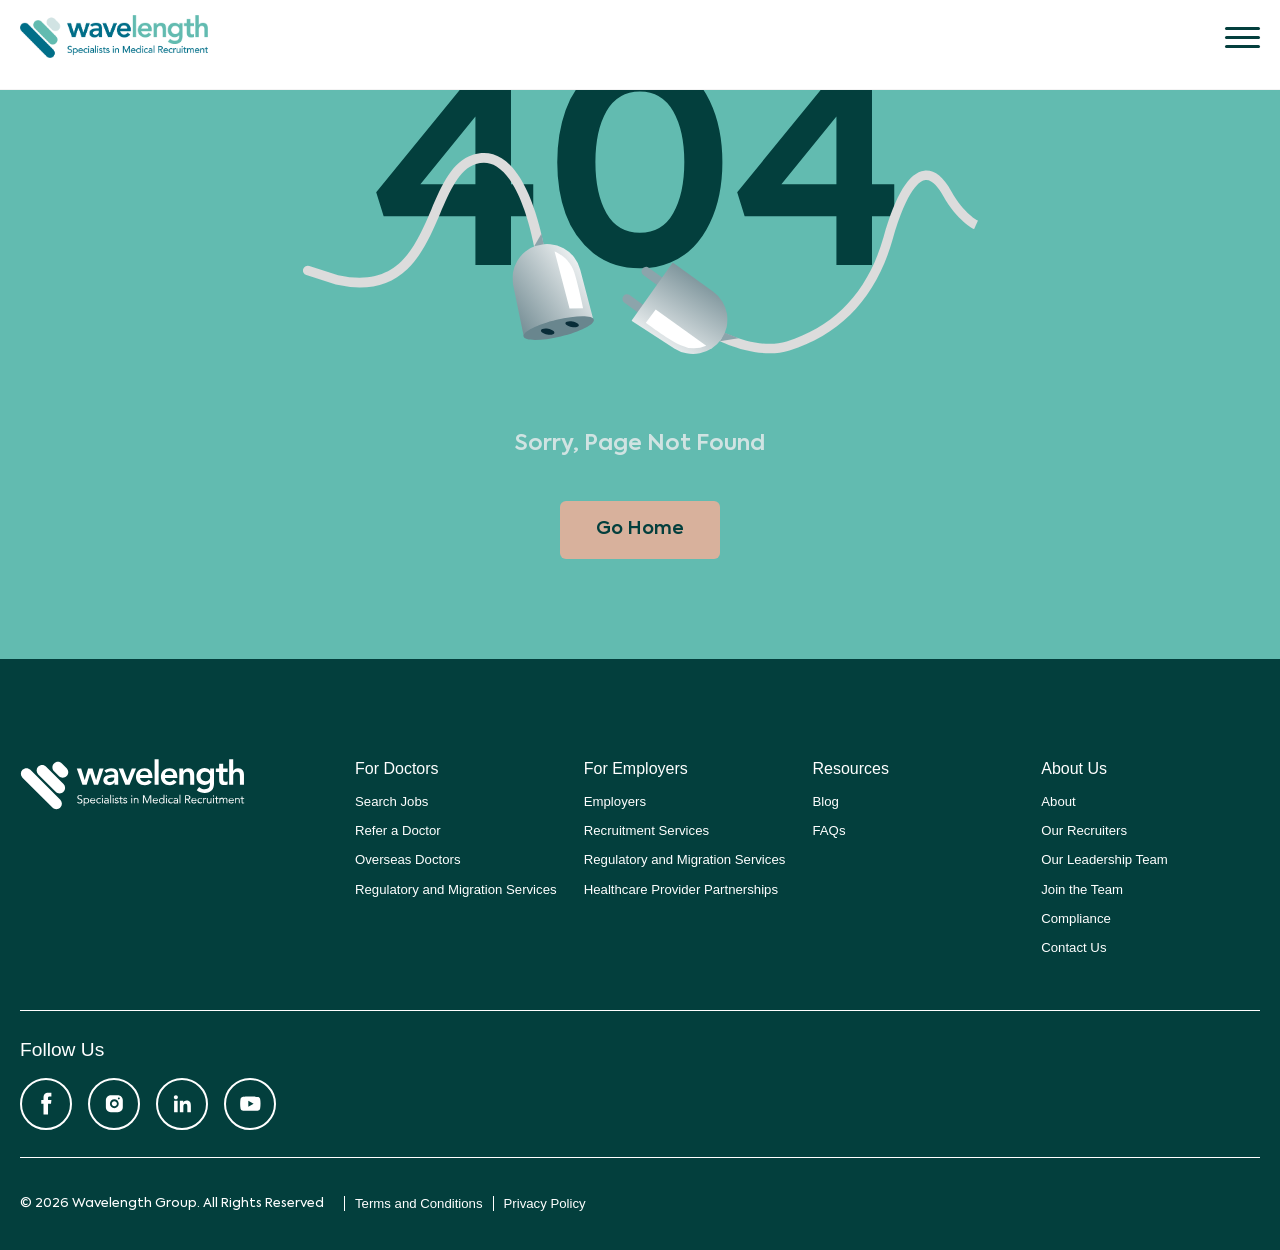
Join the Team (1082, 889)
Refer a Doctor (398, 830)
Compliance (1076, 918)
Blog (826, 801)
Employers (615, 801)
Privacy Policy (545, 1203)
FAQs (829, 830)
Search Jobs (391, 801)
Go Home (640, 529)
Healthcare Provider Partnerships (681, 889)
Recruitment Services (646, 830)
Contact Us (1073, 947)
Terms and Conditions (419, 1203)
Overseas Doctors (408, 859)
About (1058, 801)
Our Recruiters (1084, 830)
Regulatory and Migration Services (456, 889)
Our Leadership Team (1104, 859)
